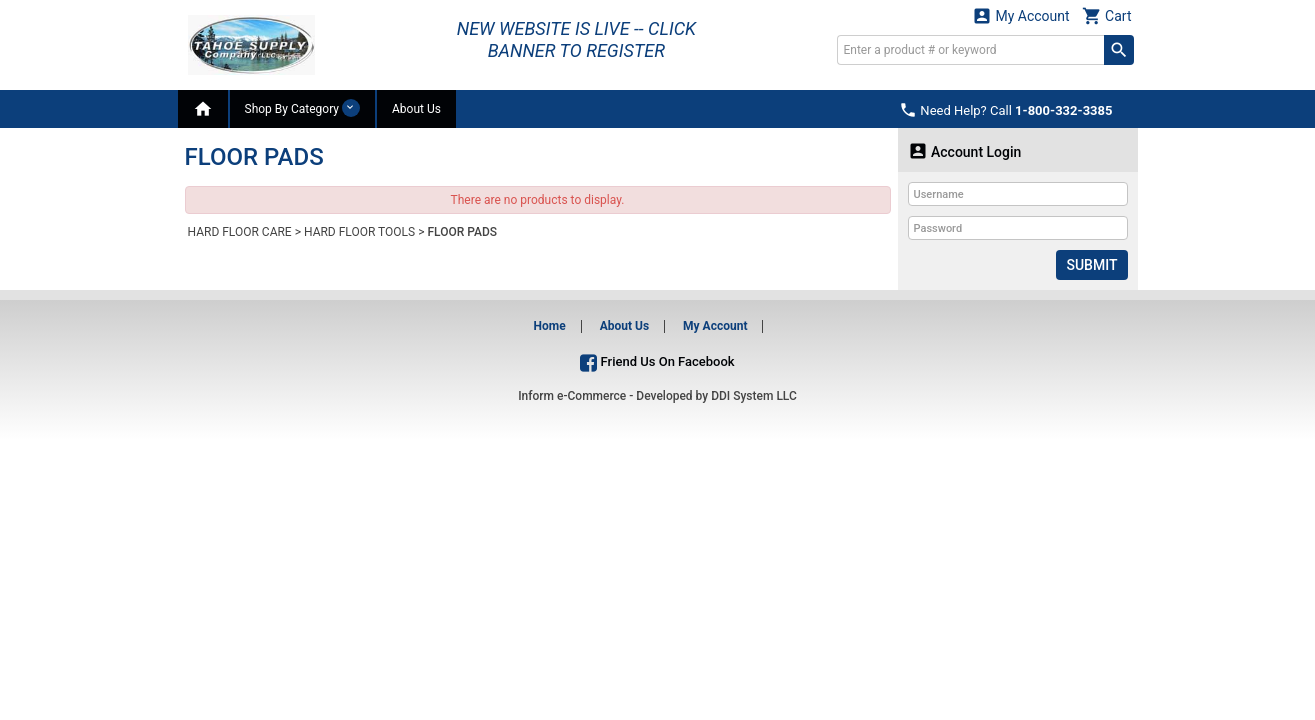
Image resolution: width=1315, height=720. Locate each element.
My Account (1021, 15)
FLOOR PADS (462, 232)
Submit (1091, 265)
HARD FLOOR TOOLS (359, 232)
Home (550, 326)
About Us (416, 109)
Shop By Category (302, 108)
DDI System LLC (754, 396)
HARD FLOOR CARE (240, 232)
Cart (1107, 15)
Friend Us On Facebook (657, 361)
